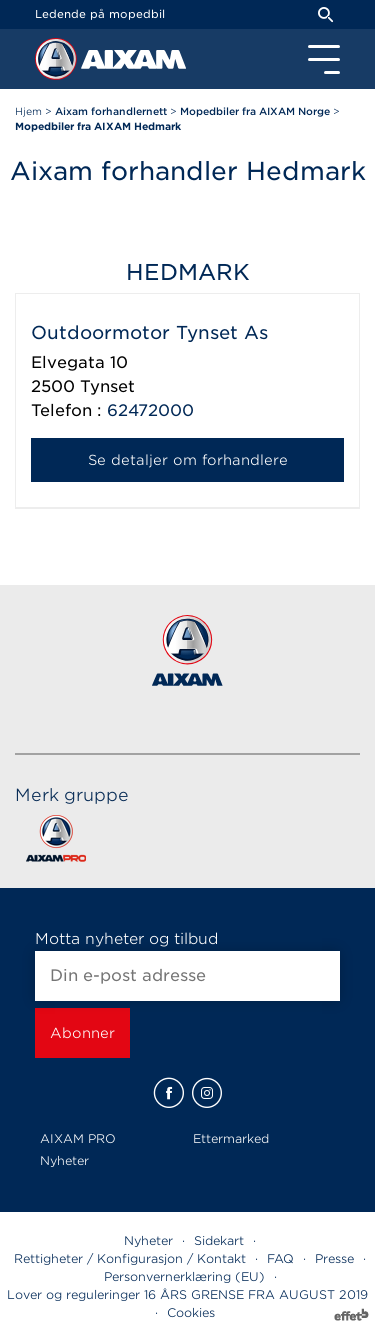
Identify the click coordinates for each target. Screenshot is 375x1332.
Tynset (107, 386)
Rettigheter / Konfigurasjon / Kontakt (130, 1258)
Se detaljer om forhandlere (188, 460)
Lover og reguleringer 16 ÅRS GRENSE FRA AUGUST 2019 (187, 1294)
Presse (334, 1258)
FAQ (280, 1258)
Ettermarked (231, 1138)
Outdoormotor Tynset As (149, 332)
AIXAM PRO (78, 1138)
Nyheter (64, 1160)
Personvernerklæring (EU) (184, 1276)
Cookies (191, 1312)
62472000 (150, 410)
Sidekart (219, 1240)
